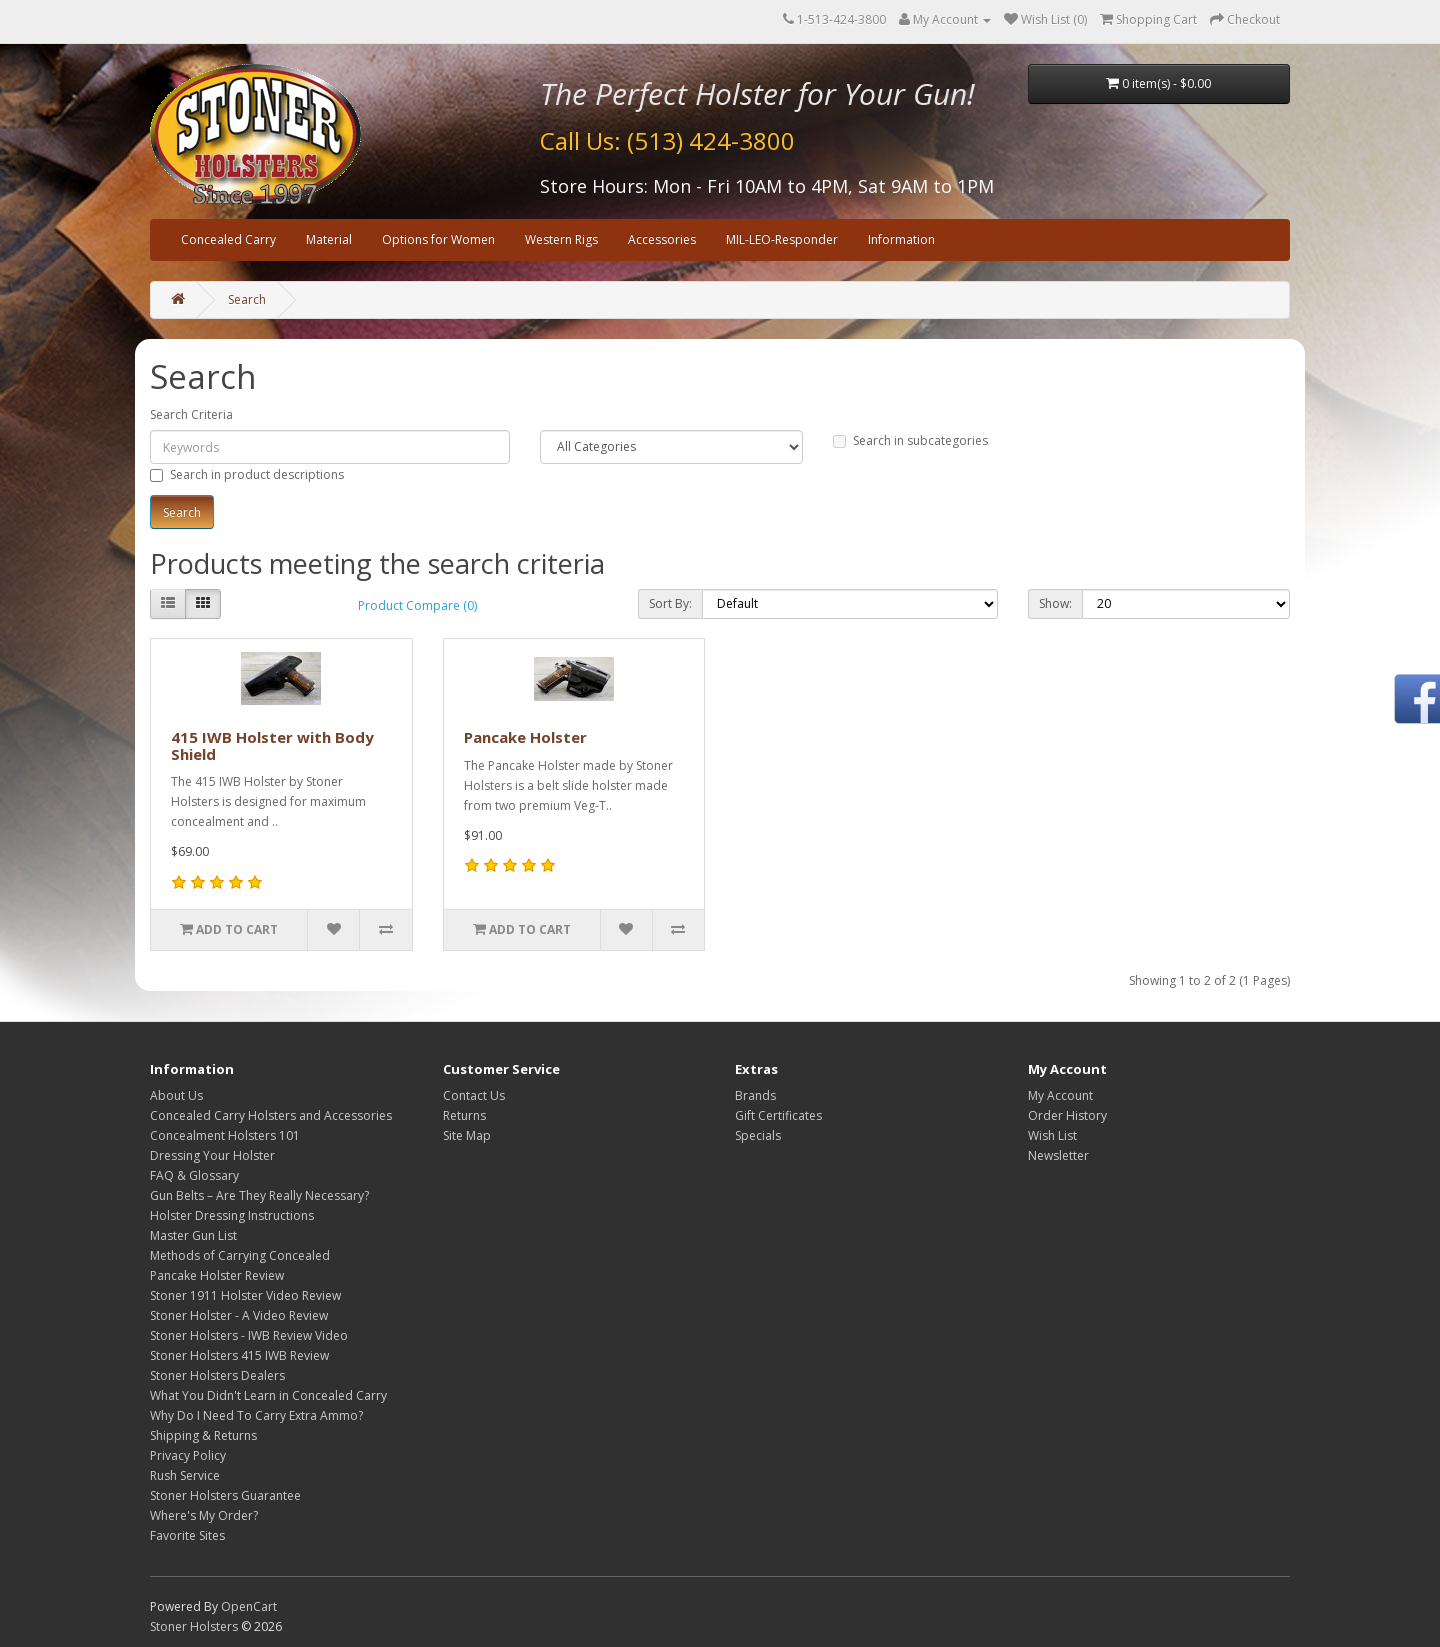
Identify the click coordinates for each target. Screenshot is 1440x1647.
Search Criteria (191, 414)
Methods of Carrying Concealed (240, 1255)
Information (901, 239)
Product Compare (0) (417, 605)
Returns (464, 1115)
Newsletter (1058, 1155)
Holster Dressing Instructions (232, 1215)
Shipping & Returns (203, 1435)
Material (329, 239)
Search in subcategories (910, 440)
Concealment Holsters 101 (225, 1135)
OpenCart (249, 1606)
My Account (1060, 1095)
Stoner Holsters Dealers (217, 1375)
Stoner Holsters (194, 1626)
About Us (176, 1095)
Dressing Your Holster (212, 1155)
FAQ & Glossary (194, 1175)
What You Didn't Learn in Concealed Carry (268, 1395)
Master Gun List (193, 1235)
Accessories (662, 239)
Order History (1067, 1115)
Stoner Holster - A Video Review (239, 1315)
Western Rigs (561, 239)
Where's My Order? (204, 1515)
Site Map (467, 1135)
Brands (755, 1095)
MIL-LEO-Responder (782, 239)
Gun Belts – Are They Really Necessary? (259, 1195)
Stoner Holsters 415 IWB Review (239, 1355)
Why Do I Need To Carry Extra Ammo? (256, 1415)
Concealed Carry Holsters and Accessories (271, 1115)
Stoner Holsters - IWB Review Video (249, 1335)
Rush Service (185, 1475)
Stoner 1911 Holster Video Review (245, 1295)
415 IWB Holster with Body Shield (272, 745)
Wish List (1052, 1135)
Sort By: (670, 603)
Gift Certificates (778, 1115)
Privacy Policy (188, 1455)
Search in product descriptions (247, 474)
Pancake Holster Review (217, 1275)
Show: (1055, 603)
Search (247, 299)
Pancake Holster (525, 737)
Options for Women (438, 239)
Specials (758, 1135)
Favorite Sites (187, 1535)
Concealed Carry (228, 239)
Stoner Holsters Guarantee (225, 1495)
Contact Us (474, 1095)
